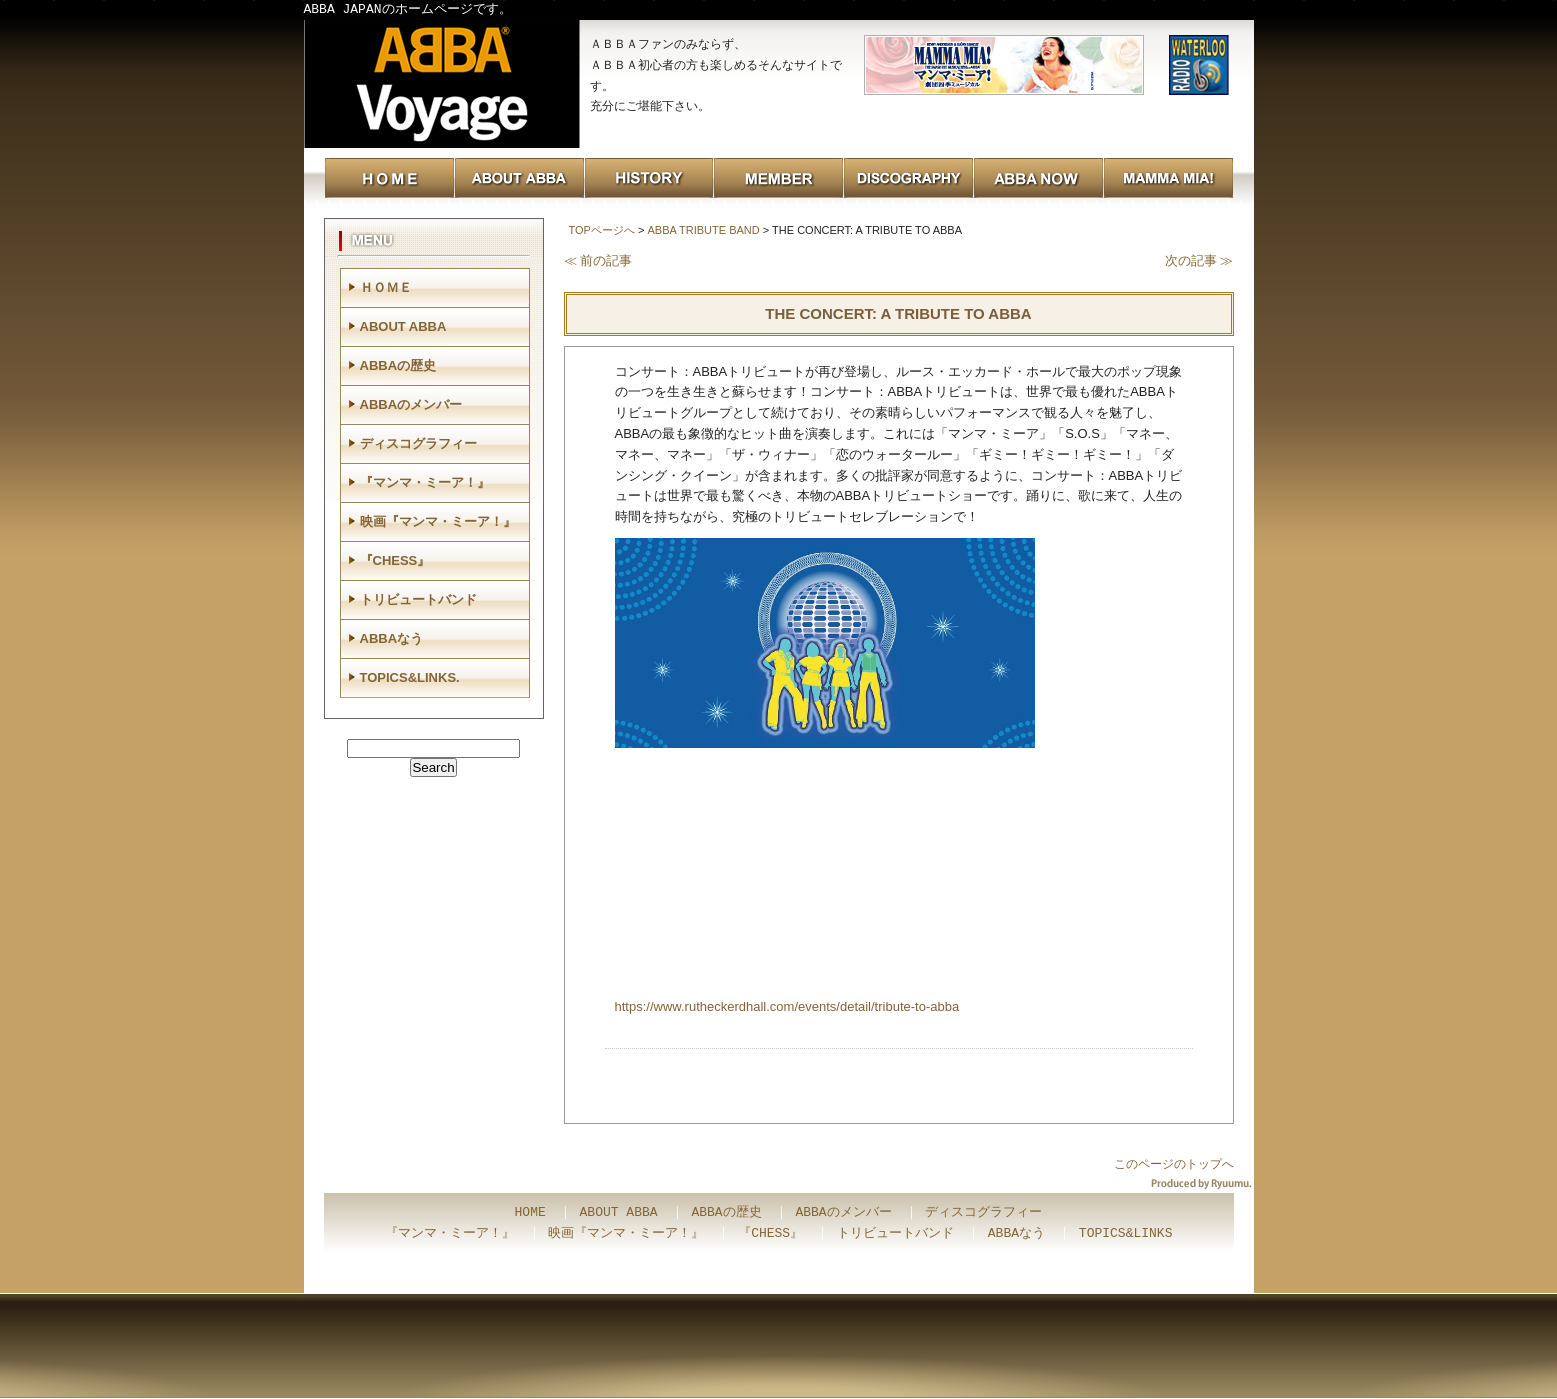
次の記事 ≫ (1199, 260)
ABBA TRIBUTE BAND (703, 230)
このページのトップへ (1174, 1164)
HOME (530, 1213)
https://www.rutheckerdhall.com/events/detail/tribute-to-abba (787, 1006)
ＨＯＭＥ (386, 287)
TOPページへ (602, 230)
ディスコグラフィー (418, 443)
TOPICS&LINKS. (410, 677)
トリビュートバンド (418, 599)
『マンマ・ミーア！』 (425, 482)
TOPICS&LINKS (1126, 1234)
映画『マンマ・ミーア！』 (438, 521)
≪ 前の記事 (598, 260)
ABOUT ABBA (403, 326)
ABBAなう (392, 638)
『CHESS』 (395, 560)
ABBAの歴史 (398, 365)
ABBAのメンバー (411, 404)
